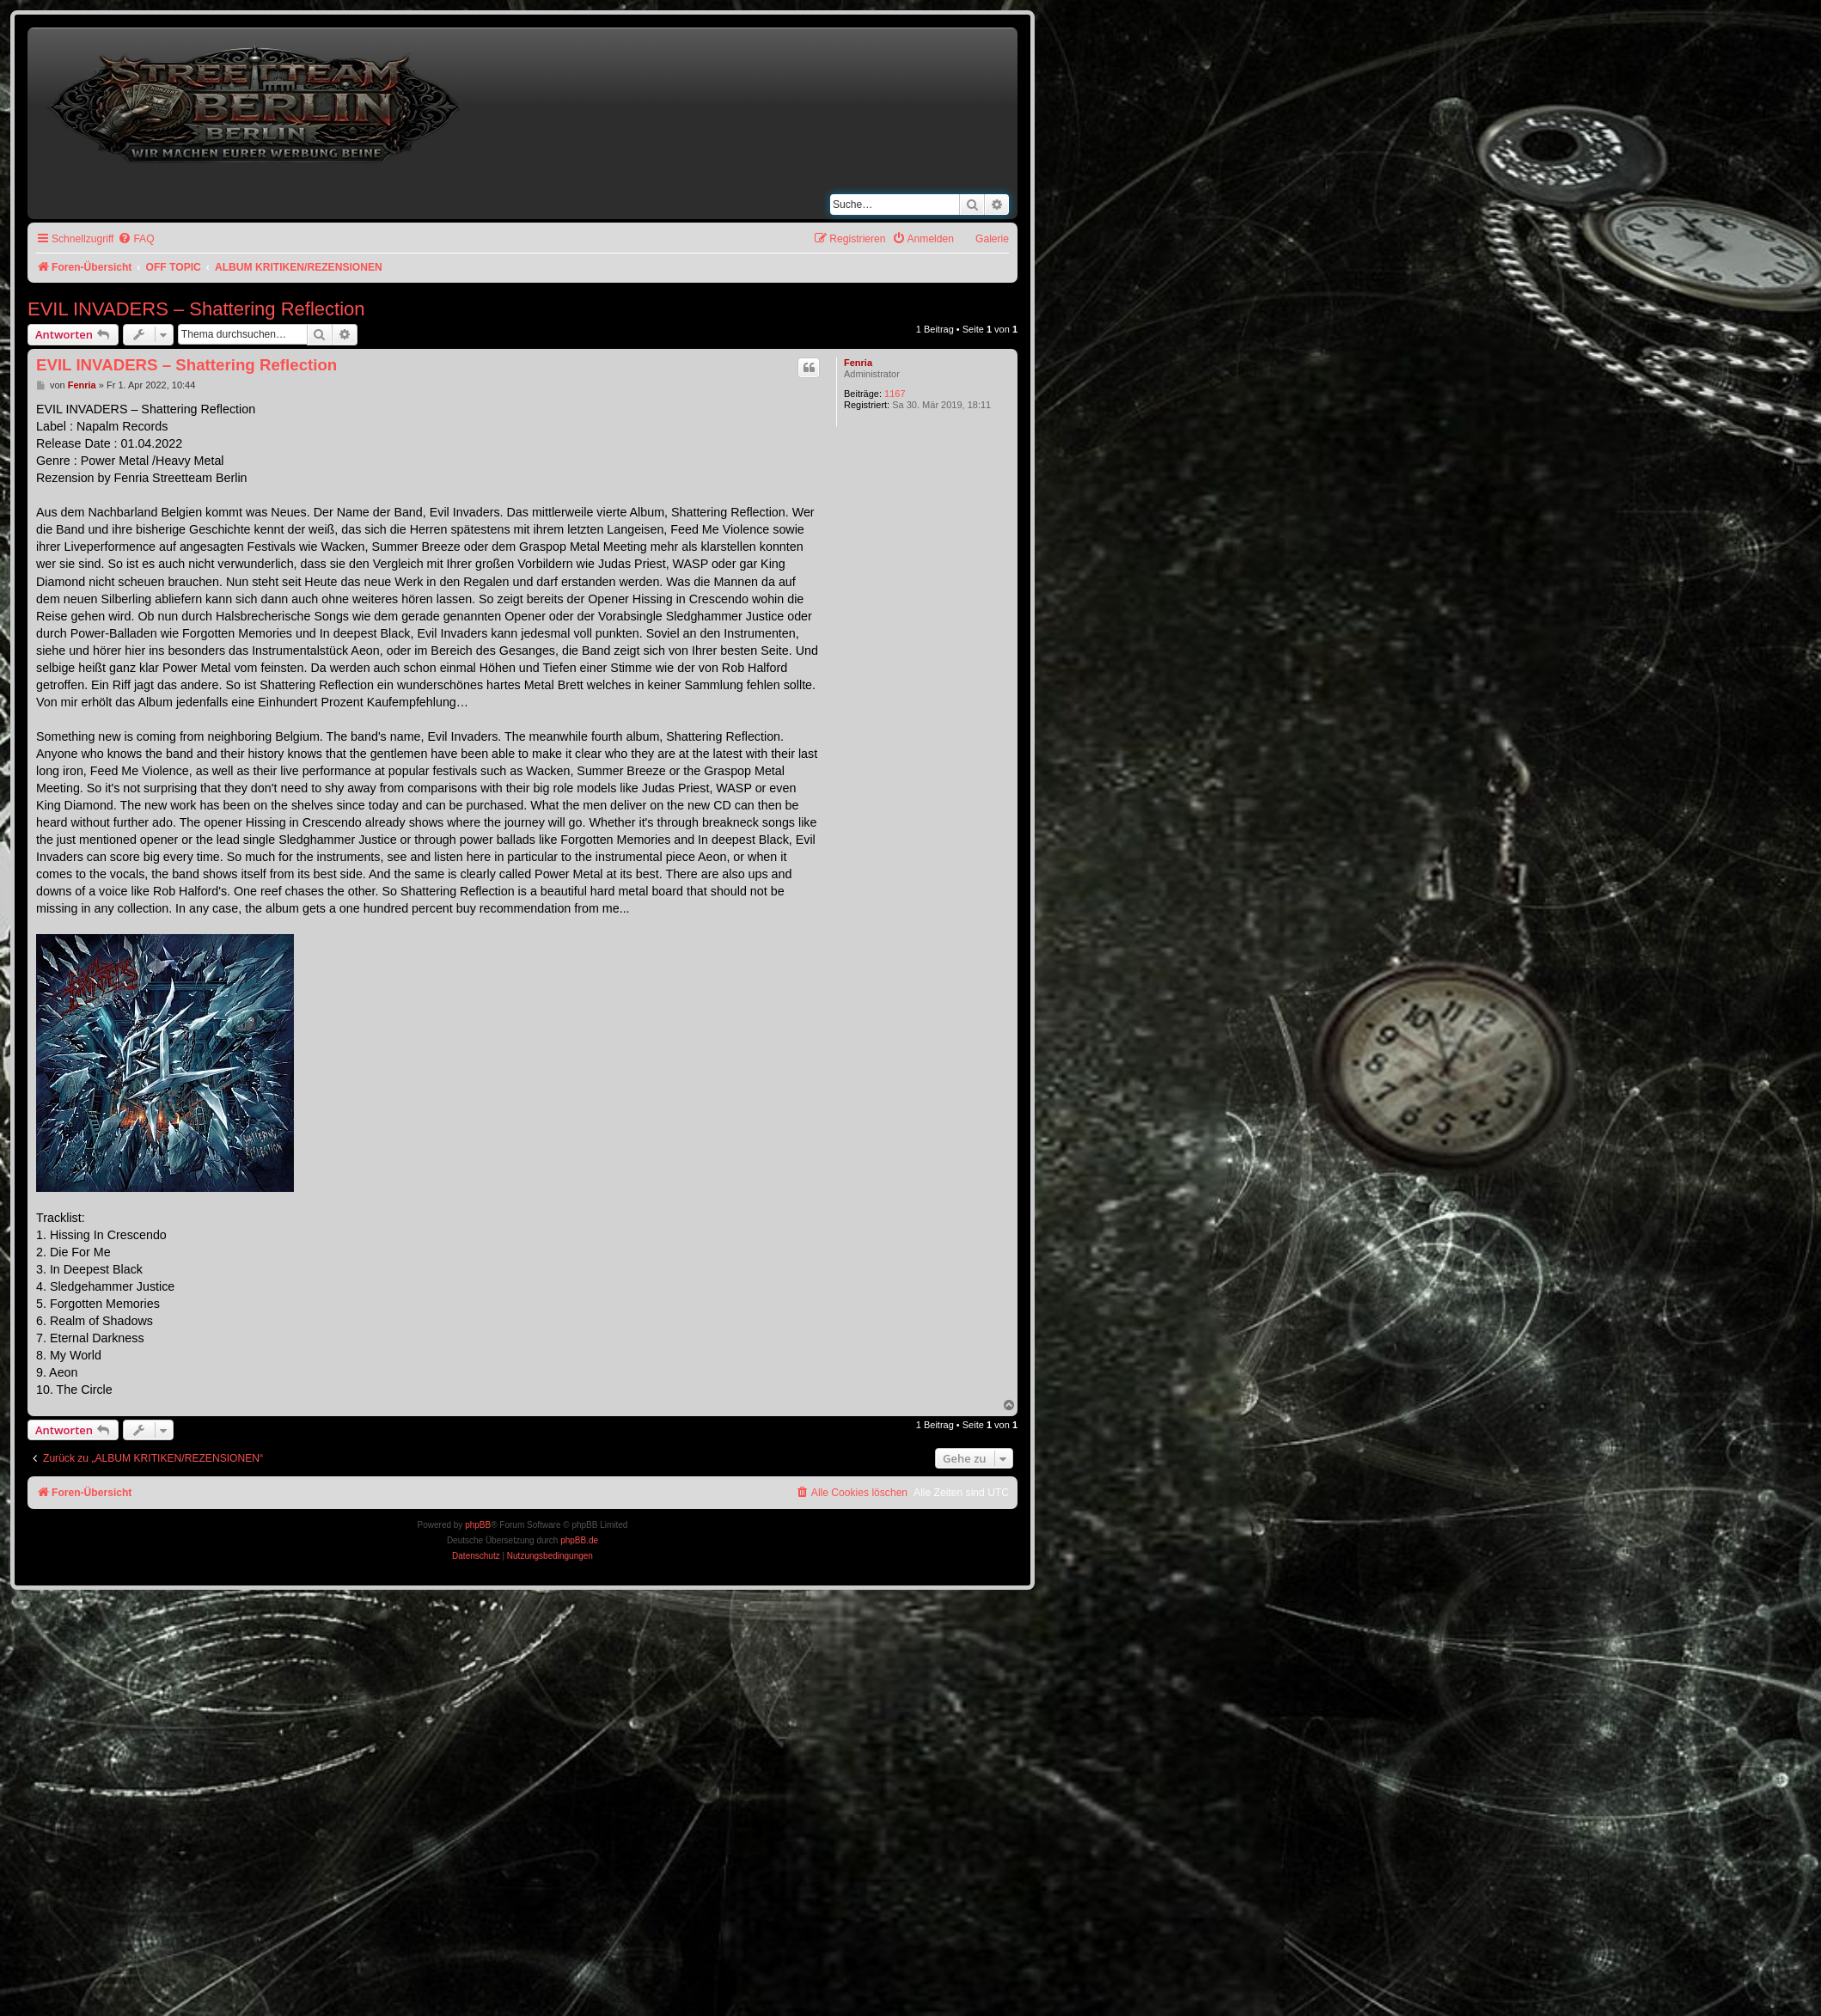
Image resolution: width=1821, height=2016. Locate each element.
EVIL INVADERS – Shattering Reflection (196, 309)
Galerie (992, 239)
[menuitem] (136, 239)
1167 (894, 393)
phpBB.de (579, 1540)
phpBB (478, 1525)
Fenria (858, 362)
